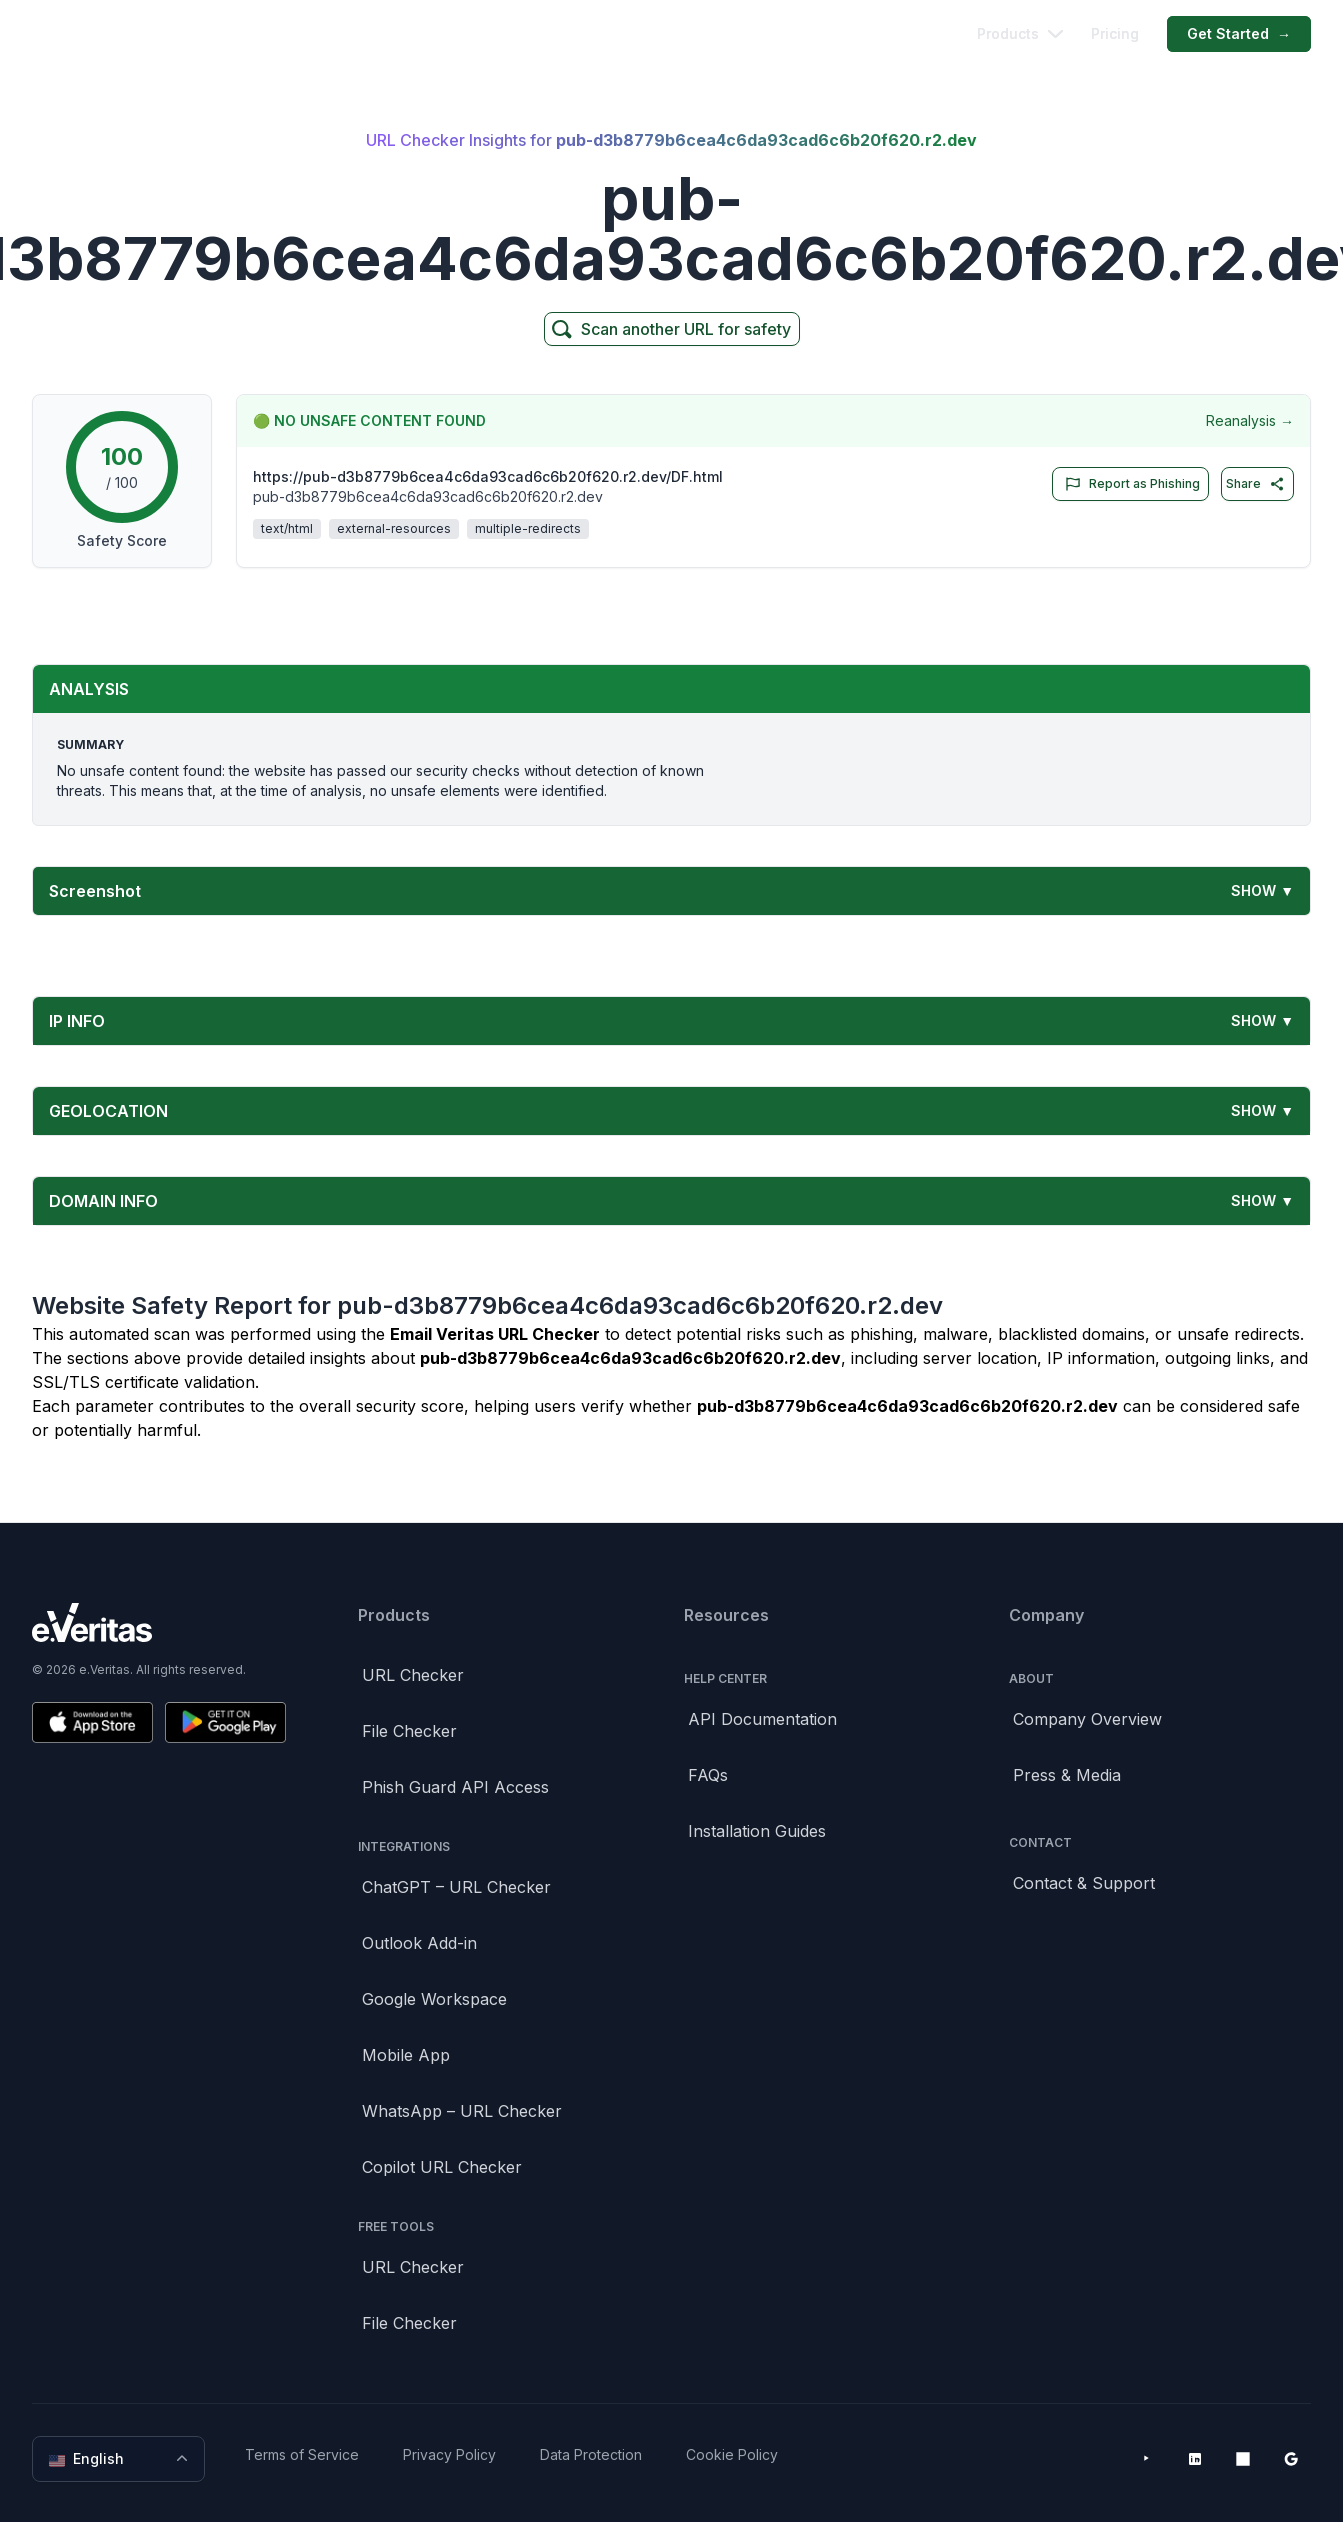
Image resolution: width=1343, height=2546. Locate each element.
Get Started (1239, 34)
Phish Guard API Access (455, 1787)
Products (1020, 33)
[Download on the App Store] (92, 1722)
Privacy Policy (449, 2454)
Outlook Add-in (419, 1943)
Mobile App (406, 2055)
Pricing (1115, 33)
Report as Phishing (1128, 484)
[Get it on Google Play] (225, 1722)
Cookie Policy (732, 2454)
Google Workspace (434, 1999)
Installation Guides (757, 1831)
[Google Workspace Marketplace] (1291, 2459)
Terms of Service (302, 2454)
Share (1255, 484)
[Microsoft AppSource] (1243, 2459)
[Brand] (159, 1622)
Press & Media (1067, 1775)
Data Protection (591, 2454)
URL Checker (413, 1675)
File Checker (409, 1731)
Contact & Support (1084, 1883)
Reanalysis (1250, 421)
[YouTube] (1147, 2459)
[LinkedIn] (1195, 2459)
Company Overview (1087, 1719)
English (120, 2459)
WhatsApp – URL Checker (462, 2111)
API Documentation (762, 1719)
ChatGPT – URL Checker (456, 1887)
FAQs (708, 1775)
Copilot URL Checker (442, 2167)
